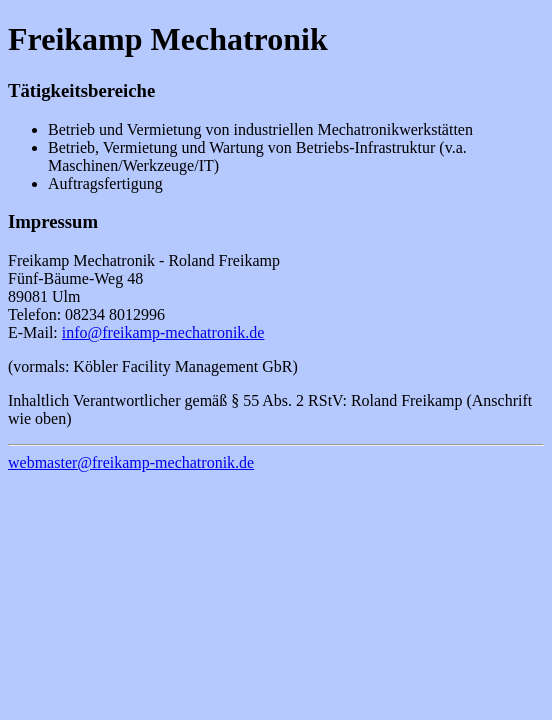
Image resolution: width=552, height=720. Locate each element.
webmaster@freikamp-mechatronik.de (131, 462)
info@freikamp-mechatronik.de (163, 332)
